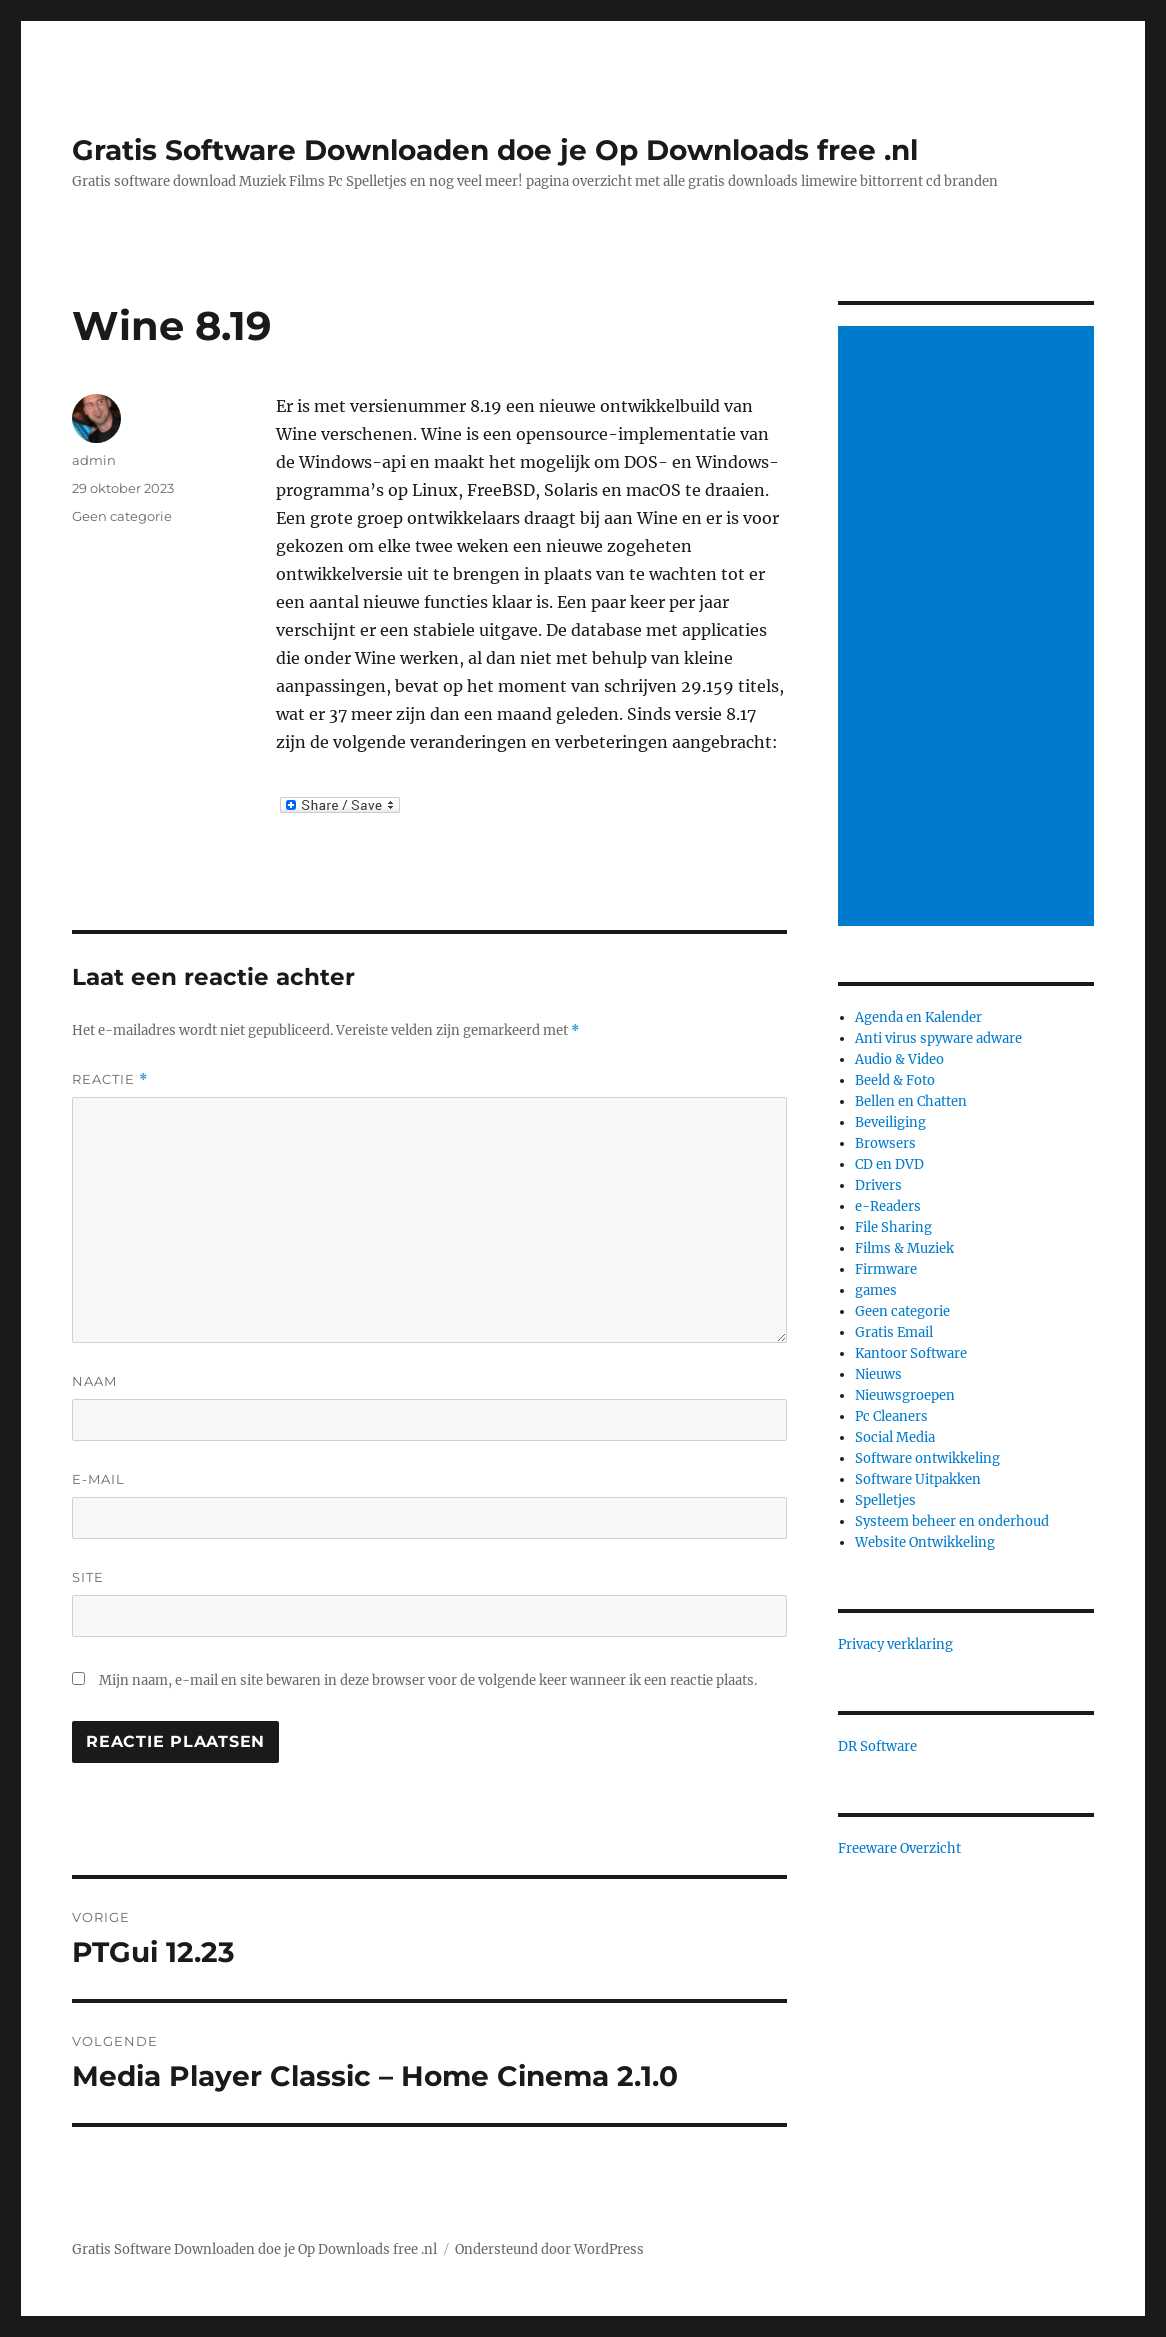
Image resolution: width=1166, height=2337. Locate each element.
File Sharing (893, 1227)
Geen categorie (122, 516)
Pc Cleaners (891, 1416)
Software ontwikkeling (927, 1458)
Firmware (886, 1269)
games (876, 1290)
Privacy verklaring (895, 1644)
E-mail (98, 1479)
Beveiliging (890, 1122)
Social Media (895, 1437)
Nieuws (878, 1374)
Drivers (878, 1185)
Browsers (885, 1143)
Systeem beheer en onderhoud (952, 1521)
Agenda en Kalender (918, 1017)
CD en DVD (889, 1164)
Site (88, 1577)
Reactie (110, 1079)
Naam (94, 1381)
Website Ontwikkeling (925, 1542)
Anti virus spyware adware (938, 1038)
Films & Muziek (904, 1248)
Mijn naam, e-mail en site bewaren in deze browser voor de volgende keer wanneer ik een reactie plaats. (428, 1680)
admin (94, 460)
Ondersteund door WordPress (549, 2249)
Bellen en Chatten (911, 1101)
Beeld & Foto (895, 1080)
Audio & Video (899, 1059)
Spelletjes (885, 1500)
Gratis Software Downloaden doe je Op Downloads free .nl (495, 150)
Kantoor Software (911, 1353)
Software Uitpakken (918, 1479)
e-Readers (888, 1206)
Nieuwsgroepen (905, 1395)
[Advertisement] (969, 628)
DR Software (877, 1746)
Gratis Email (894, 1332)
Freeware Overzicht (899, 1848)
